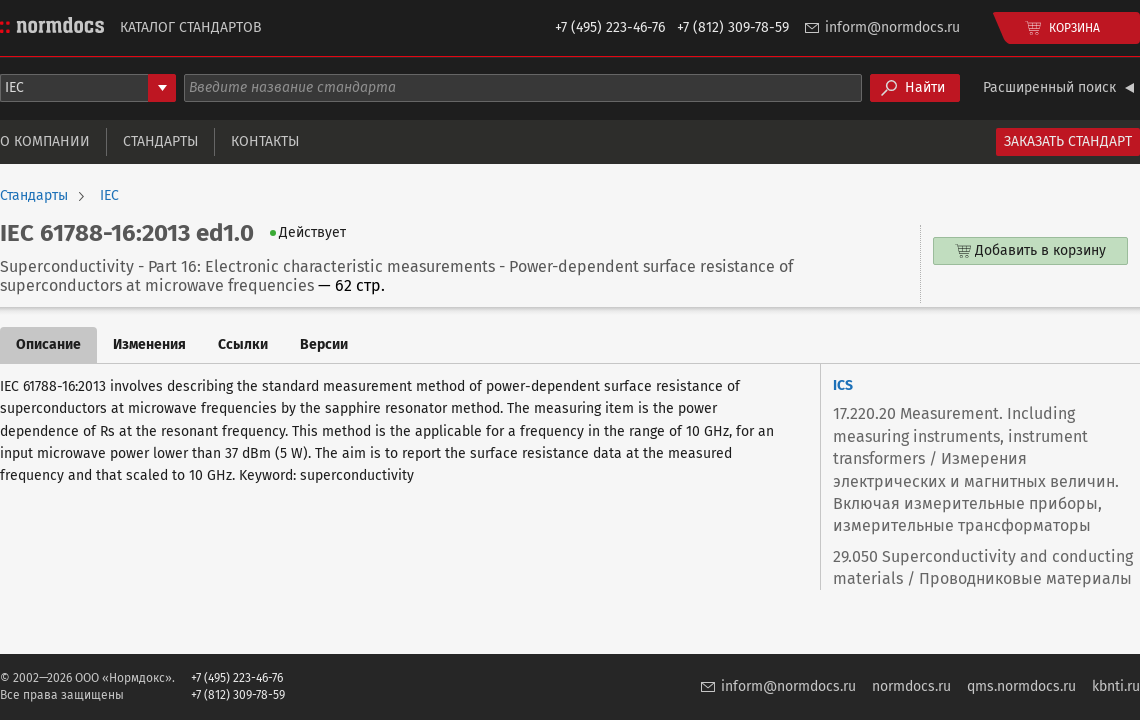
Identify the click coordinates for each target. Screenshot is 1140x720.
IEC (109, 196)
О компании (45, 141)
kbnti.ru (1116, 686)
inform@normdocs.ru (892, 27)
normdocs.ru (911, 686)
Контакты (265, 141)
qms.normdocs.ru (1021, 686)
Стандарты (160, 141)
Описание (48, 344)
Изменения (149, 344)
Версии (324, 344)
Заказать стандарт (1068, 141)
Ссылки (243, 344)
